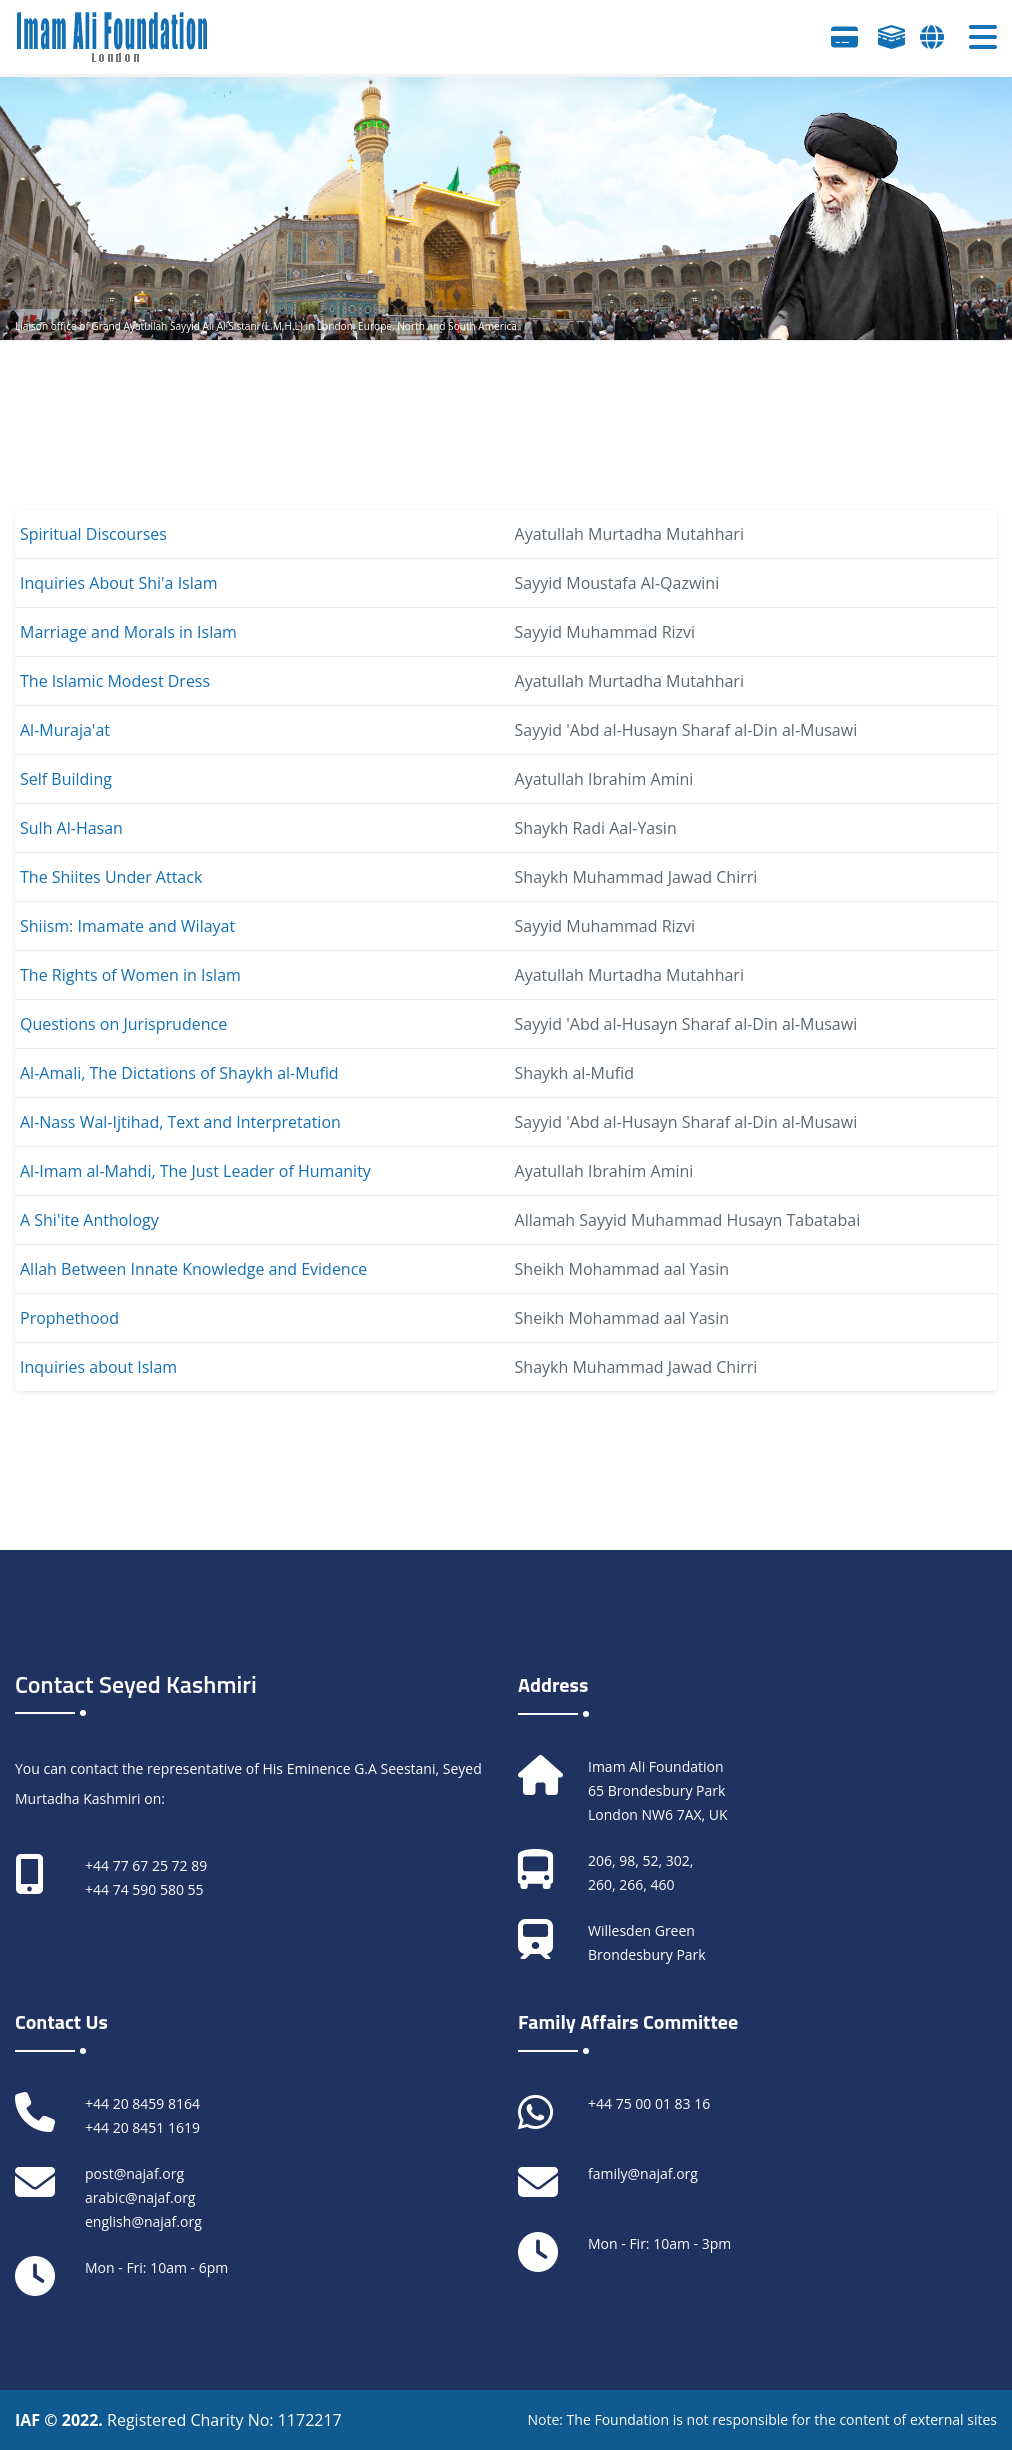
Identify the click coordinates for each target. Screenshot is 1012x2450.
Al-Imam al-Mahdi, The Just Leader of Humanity (195, 1171)
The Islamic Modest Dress (115, 681)
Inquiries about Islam (98, 1367)
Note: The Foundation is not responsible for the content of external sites (762, 2419)
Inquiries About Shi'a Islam (118, 583)
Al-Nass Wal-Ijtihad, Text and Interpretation (180, 1122)
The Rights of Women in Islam (130, 975)
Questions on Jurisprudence (123, 1024)
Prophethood (69, 1318)
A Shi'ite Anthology (89, 1220)
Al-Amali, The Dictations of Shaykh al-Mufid (179, 1073)
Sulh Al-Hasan (71, 828)
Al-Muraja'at (65, 730)
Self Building (66, 779)
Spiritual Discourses (93, 534)
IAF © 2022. (61, 2420)
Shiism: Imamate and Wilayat (127, 926)
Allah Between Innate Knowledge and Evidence (193, 1269)
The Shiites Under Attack (111, 877)
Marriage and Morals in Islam (128, 632)
